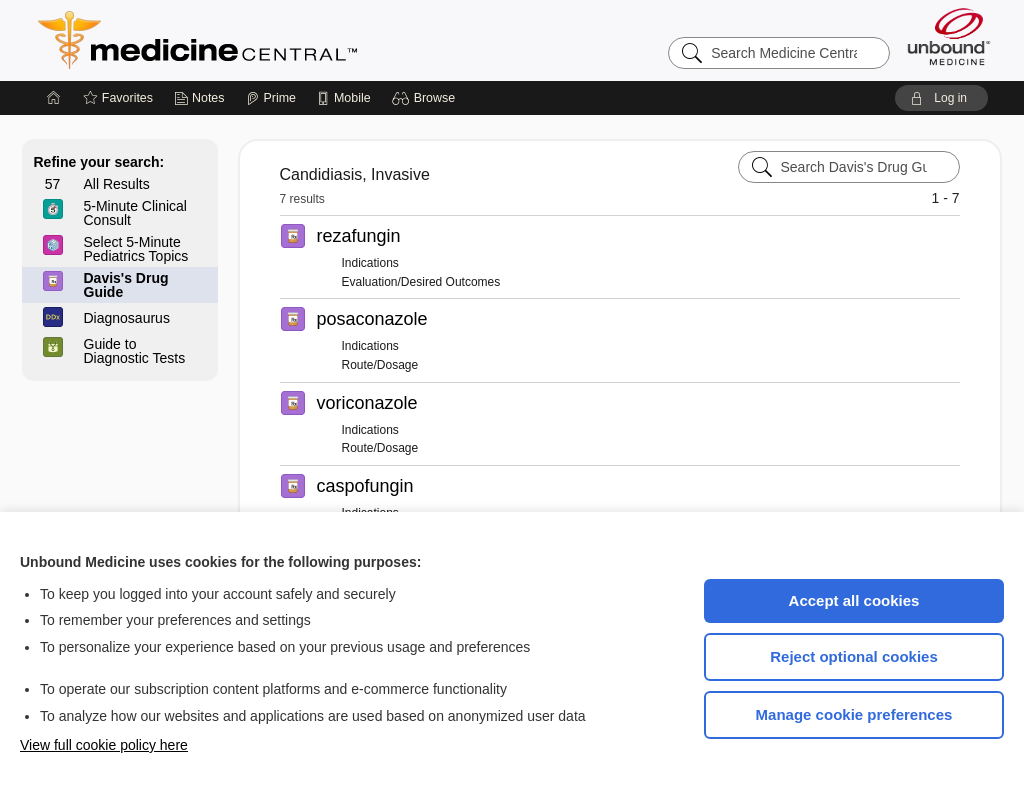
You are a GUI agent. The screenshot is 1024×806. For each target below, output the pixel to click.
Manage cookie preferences (854, 714)
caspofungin (365, 486)
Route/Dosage (380, 365)
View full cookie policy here (104, 745)
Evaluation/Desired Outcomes (421, 282)
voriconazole (367, 403)
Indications (370, 263)
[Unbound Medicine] (949, 36)
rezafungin (359, 236)
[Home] (54, 98)
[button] (426, 98)
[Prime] (271, 98)
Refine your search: (99, 162)
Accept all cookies (854, 600)
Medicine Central (286, 40)
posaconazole (372, 319)
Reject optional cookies (854, 656)
